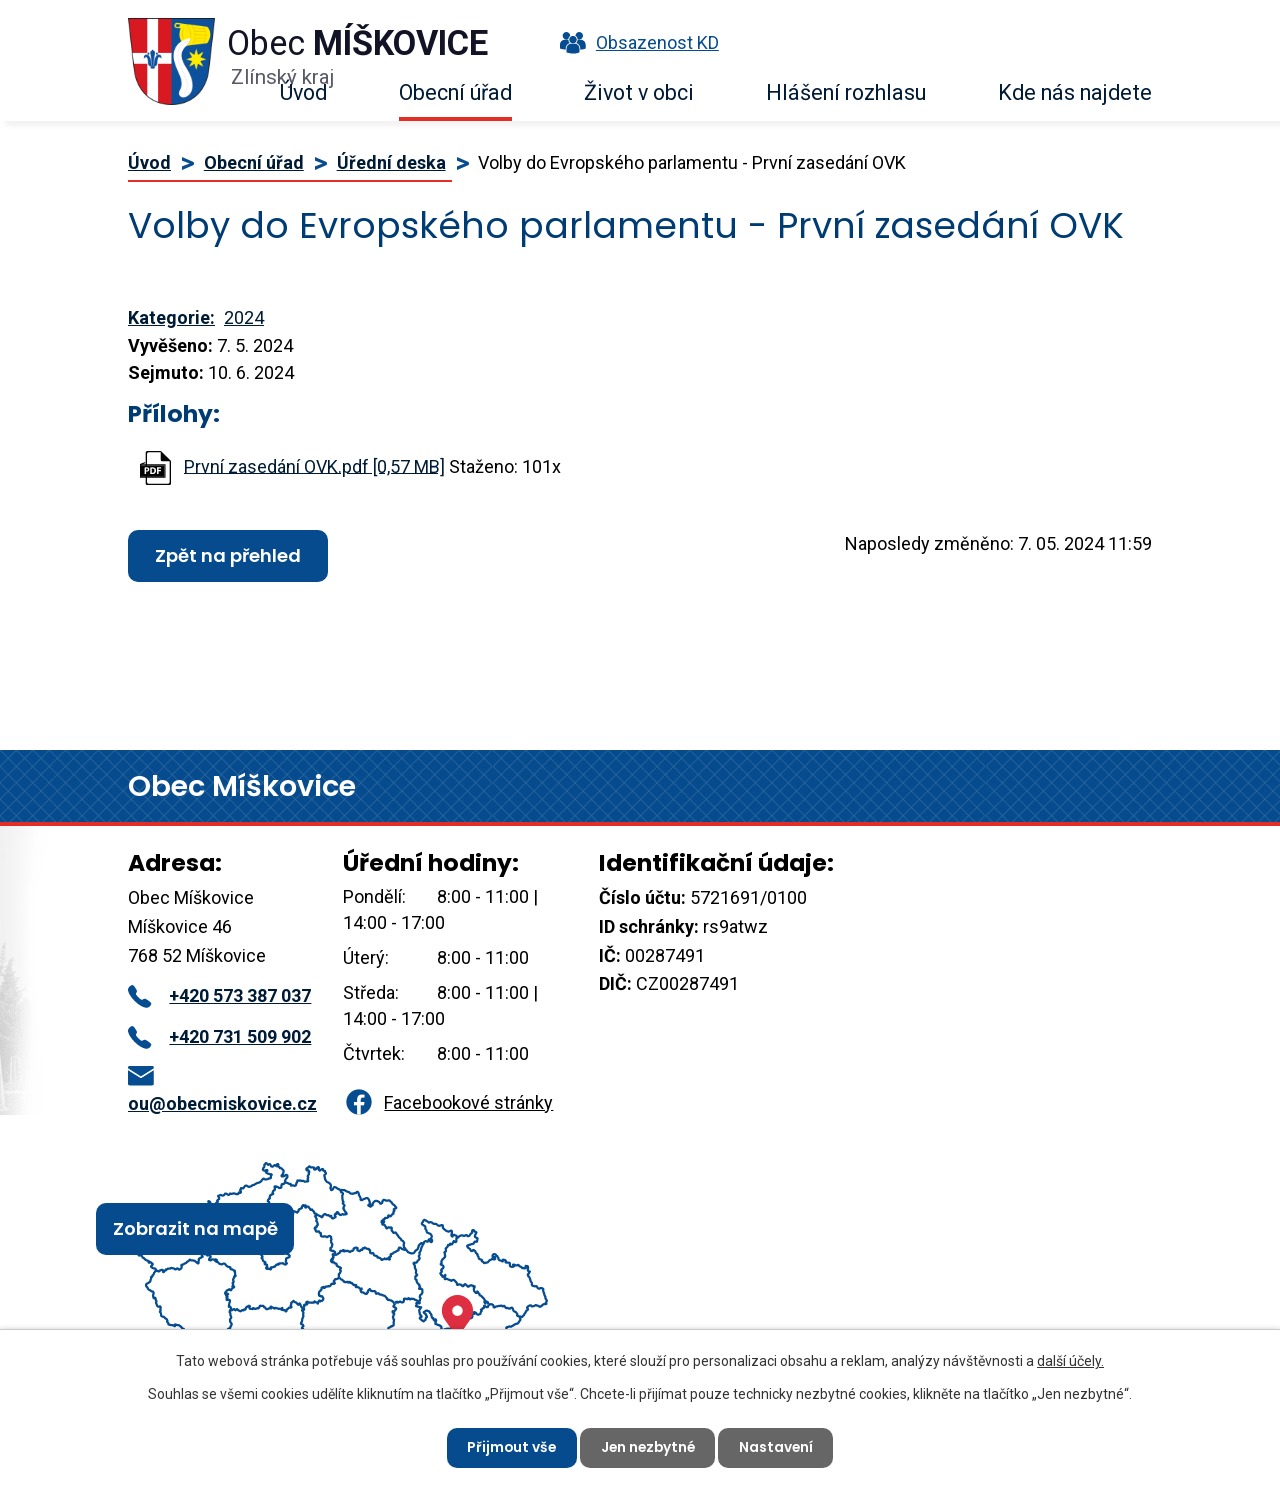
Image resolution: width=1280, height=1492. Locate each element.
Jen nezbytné (648, 1447)
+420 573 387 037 (219, 995)
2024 (244, 317)
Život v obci (639, 92)
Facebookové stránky (448, 1102)
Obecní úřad (455, 92)
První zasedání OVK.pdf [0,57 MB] (314, 465)
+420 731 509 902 (219, 1036)
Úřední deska (391, 162)
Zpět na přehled (228, 555)
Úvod (303, 92)
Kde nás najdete (1075, 92)
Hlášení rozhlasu (846, 92)
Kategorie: (171, 317)
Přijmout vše (508, 1447)
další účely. (1070, 1360)
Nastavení (779, 1447)
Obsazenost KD (635, 42)
